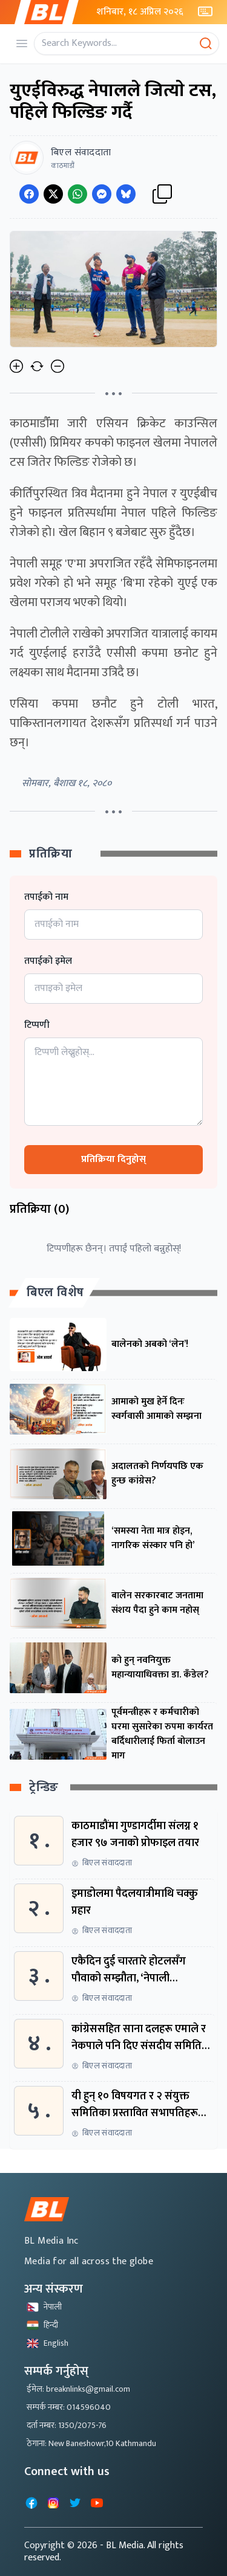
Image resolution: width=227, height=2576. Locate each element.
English (47, 2343)
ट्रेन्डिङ (44, 1788)
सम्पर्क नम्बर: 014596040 (69, 2407)
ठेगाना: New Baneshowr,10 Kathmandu (91, 2443)
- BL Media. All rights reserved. (103, 2551)
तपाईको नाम (46, 897)
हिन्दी (42, 2325)
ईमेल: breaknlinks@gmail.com (78, 2389)
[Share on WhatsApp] (77, 194)
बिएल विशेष (55, 1292)
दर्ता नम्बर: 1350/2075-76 (67, 2425)
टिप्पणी (37, 1025)
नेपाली (44, 2307)
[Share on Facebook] (29, 194)
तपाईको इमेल (48, 961)
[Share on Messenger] (101, 194)
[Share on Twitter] (53, 194)
